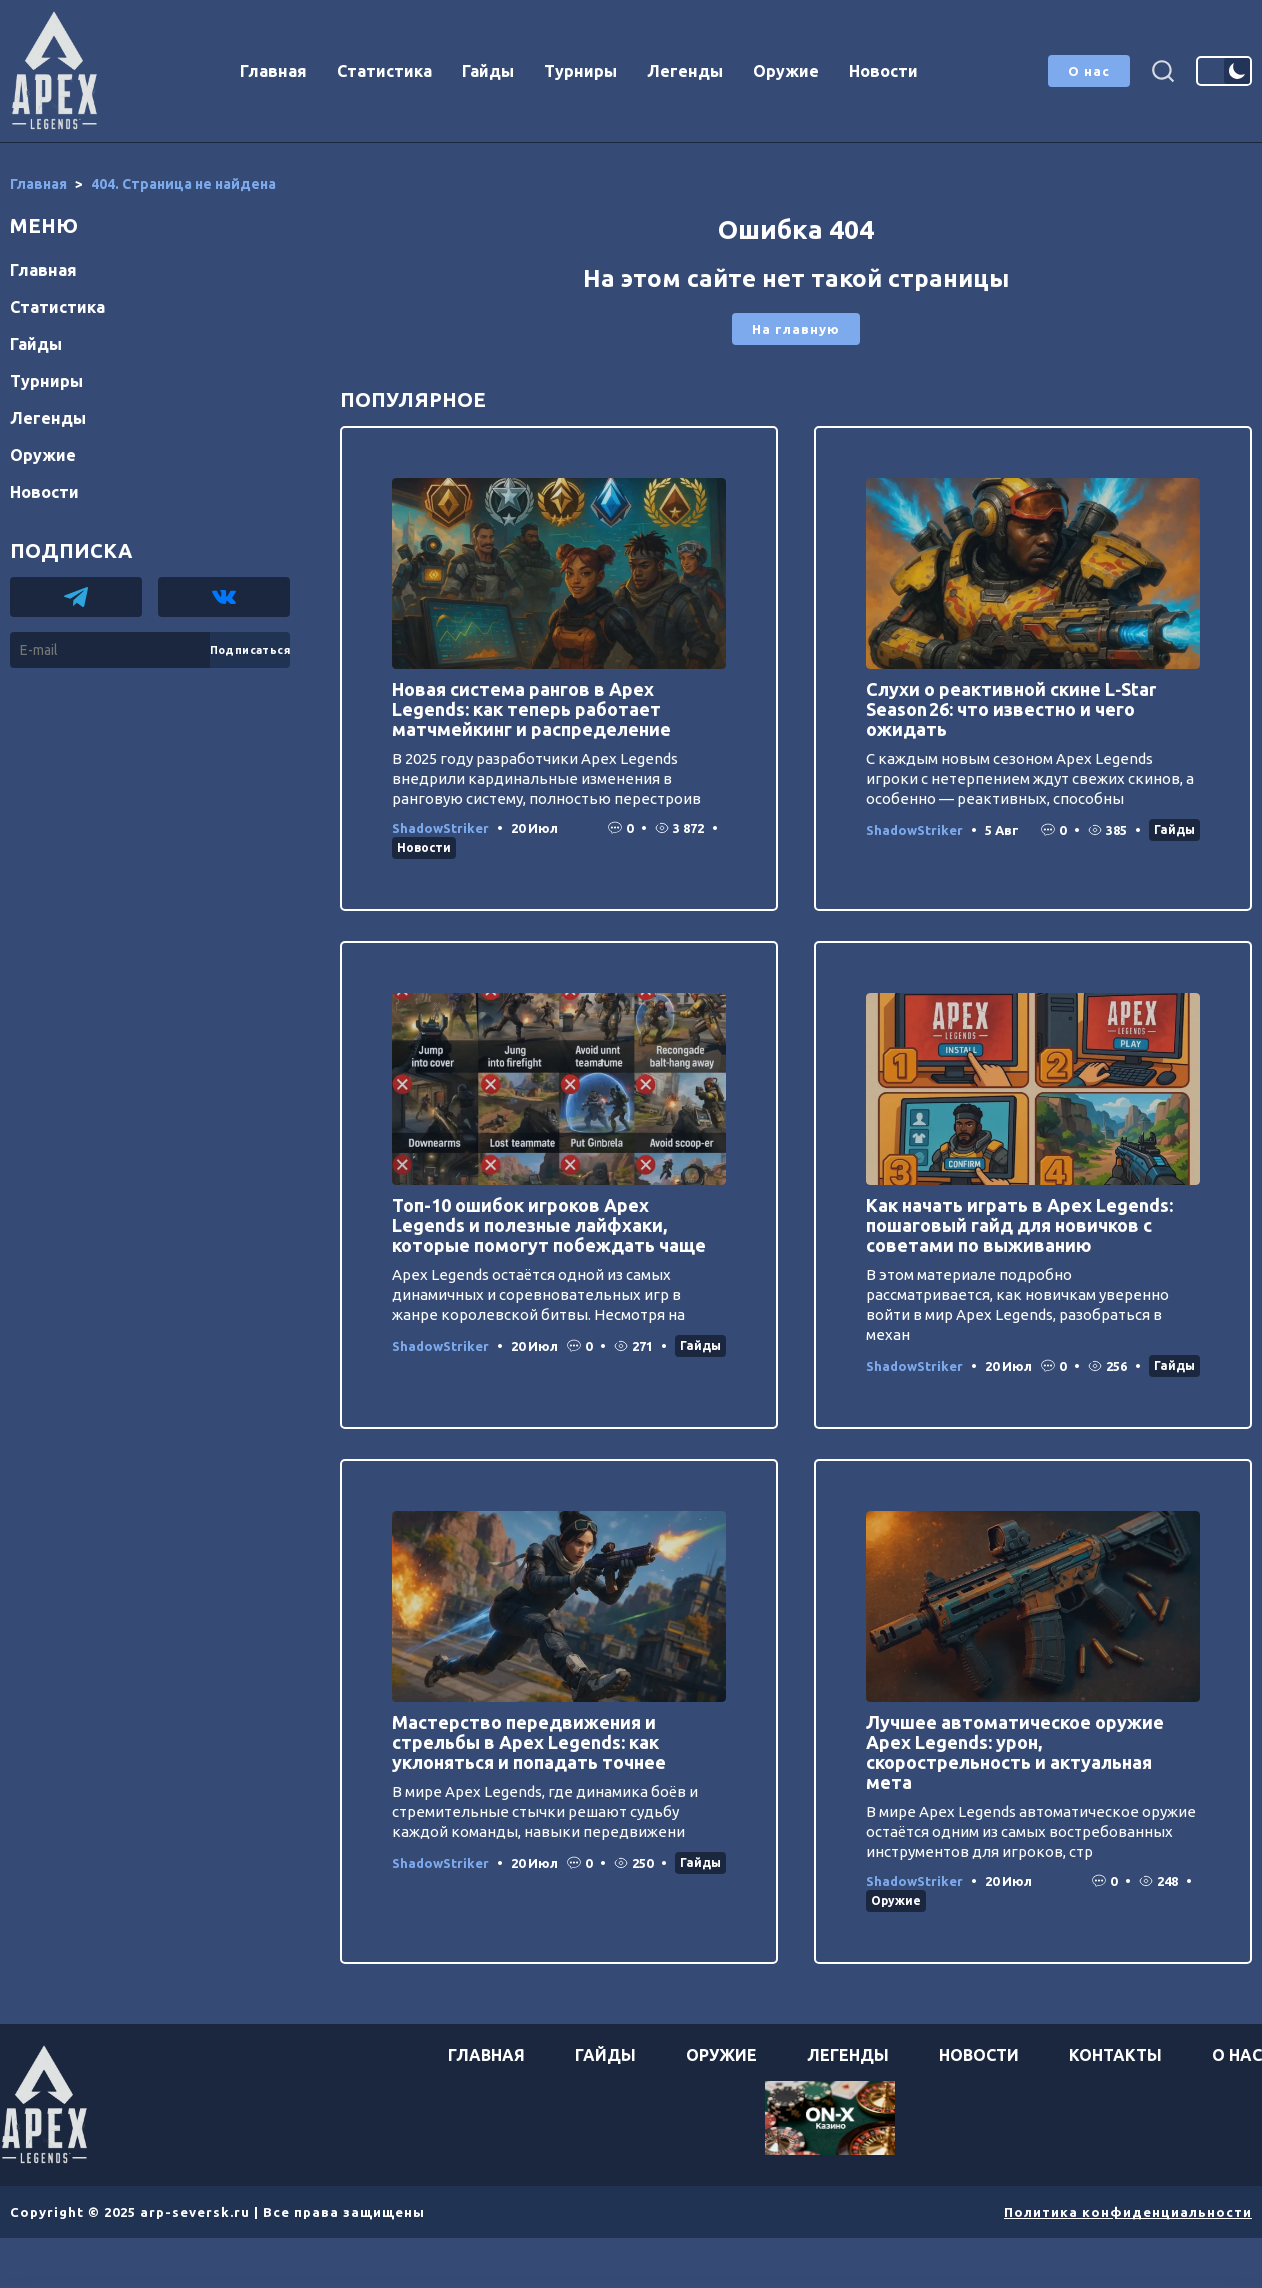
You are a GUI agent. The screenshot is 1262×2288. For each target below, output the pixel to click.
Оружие (786, 71)
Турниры (580, 71)
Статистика (384, 71)
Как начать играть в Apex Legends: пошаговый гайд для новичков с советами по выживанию (1019, 1225)
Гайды (488, 71)
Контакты (1115, 2055)
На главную (796, 329)
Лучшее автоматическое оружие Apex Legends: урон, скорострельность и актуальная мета (1015, 1752)
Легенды (685, 71)
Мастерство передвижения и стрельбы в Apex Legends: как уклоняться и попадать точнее (529, 1742)
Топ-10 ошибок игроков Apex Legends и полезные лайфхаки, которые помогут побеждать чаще (549, 1225)
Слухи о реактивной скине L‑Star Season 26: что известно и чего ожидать (1011, 709)
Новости (883, 71)
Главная (273, 71)
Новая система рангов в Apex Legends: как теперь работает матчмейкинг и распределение (531, 709)
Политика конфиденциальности (1128, 2212)
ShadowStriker (440, 828)
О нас (1089, 71)
